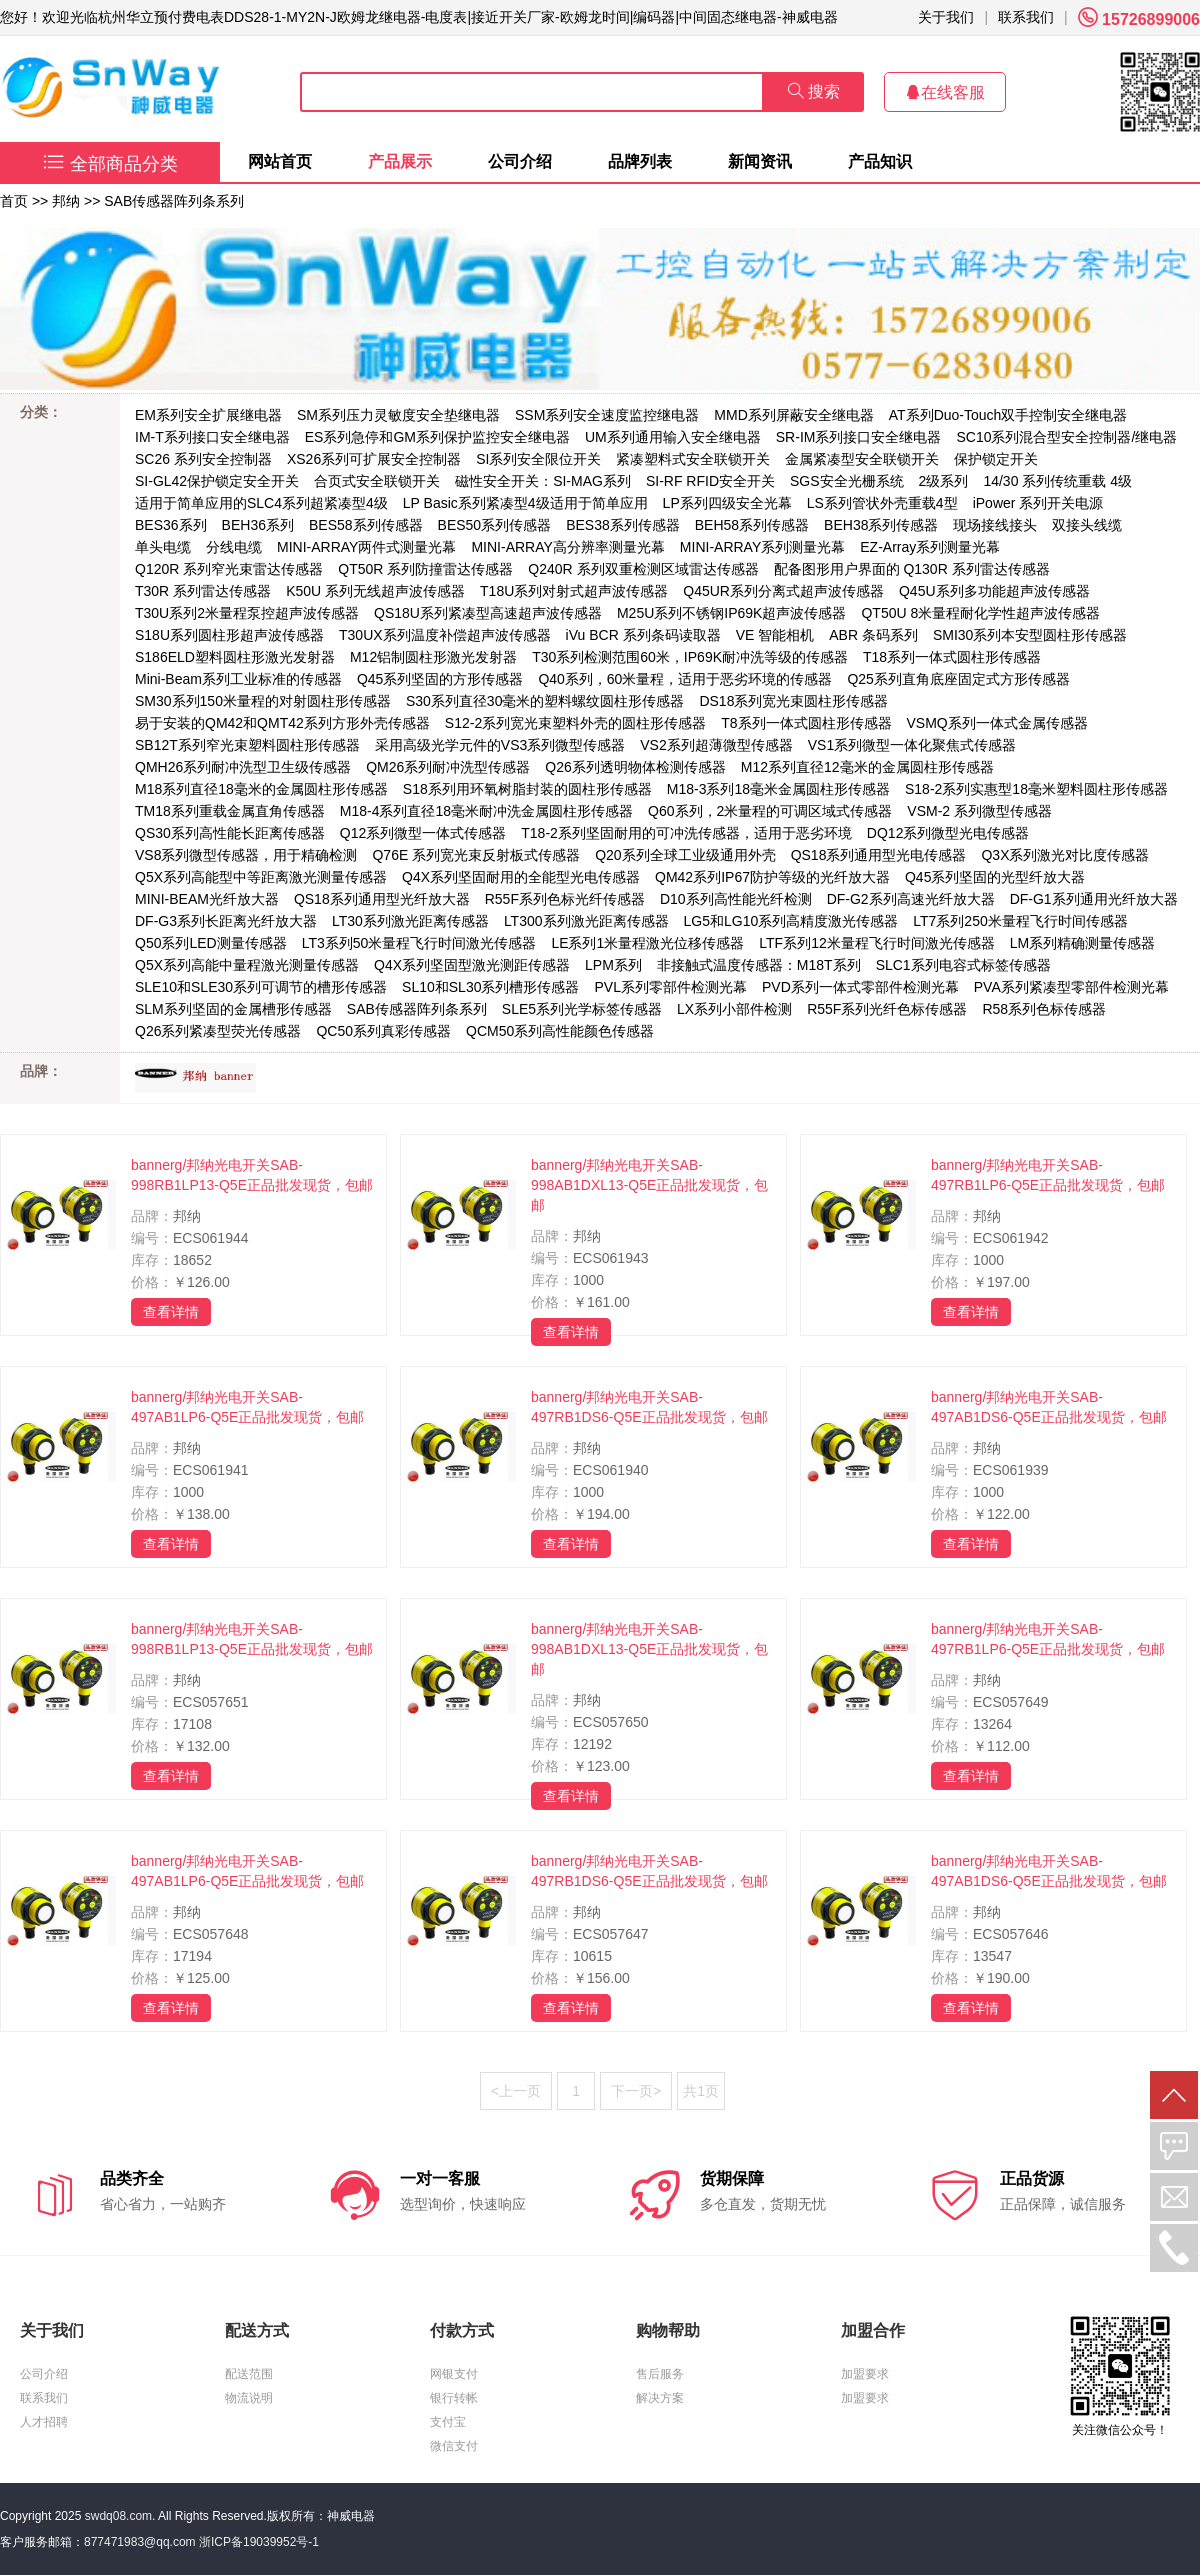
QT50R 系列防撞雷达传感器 (425, 569)
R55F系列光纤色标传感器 (887, 1009)
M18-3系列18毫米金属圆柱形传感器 (778, 789)
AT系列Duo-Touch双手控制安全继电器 (1008, 415)
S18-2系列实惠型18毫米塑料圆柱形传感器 (1036, 789)
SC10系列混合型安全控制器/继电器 (1066, 437)
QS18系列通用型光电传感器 (879, 855)
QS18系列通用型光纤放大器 (382, 899)
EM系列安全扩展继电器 (208, 415)
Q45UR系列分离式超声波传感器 (783, 591)
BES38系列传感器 (623, 525)
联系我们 (1026, 17)
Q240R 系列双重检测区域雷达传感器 (643, 569)
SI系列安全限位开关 (538, 459)
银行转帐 (454, 2398)
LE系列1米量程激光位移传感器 (647, 943)
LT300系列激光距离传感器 (586, 921)
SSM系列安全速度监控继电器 (607, 415)
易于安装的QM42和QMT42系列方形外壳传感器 (282, 723)
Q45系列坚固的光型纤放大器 (995, 877)
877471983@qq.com (140, 2542)
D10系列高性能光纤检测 (736, 899)
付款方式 (462, 2330)
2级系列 (944, 481)
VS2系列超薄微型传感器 (716, 745)
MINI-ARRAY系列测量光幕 (762, 547)
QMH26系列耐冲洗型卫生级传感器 (243, 767)
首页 (14, 201)
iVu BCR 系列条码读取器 (643, 635)
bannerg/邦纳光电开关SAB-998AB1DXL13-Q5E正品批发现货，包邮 (649, 1185)
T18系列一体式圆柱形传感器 (952, 657)
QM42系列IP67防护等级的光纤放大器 (772, 877)
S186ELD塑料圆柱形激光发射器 (235, 657)
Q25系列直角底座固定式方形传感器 (958, 679)
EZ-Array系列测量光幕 (930, 547)
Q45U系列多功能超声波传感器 (994, 591)
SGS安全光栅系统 (847, 481)
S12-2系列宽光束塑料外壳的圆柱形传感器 (575, 723)
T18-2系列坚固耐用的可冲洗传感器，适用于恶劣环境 (686, 833)
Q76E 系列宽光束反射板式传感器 (476, 855)
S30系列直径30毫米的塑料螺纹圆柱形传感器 (545, 701)
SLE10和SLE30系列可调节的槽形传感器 (261, 987)
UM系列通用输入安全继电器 (673, 437)
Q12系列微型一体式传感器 (423, 833)
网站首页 (280, 161)
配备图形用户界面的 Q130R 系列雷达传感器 (912, 569)
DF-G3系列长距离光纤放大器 (226, 921)
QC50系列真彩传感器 (383, 1031)
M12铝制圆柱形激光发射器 (433, 657)
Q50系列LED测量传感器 (211, 943)
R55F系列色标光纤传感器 (565, 899)
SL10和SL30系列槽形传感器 (490, 987)
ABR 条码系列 (873, 635)
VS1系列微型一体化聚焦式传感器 (912, 745)
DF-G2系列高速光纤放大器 (911, 899)
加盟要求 (865, 2374)
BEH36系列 (258, 525)
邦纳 (66, 201)
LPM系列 (613, 965)
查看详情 (171, 1312)
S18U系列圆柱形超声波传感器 (229, 635)
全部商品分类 (110, 164)
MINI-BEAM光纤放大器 (207, 899)
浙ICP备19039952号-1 (259, 2542)
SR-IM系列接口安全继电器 (859, 437)
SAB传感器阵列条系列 (174, 201)
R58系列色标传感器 (1044, 1009)
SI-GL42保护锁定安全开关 (217, 481)
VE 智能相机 (775, 635)
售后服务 (660, 2374)
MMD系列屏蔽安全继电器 (793, 415)
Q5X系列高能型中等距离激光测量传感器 (261, 877)
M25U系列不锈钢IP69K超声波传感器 (731, 613)
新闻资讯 (760, 161)
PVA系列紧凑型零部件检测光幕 (1071, 987)
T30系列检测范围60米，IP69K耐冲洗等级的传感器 (690, 657)
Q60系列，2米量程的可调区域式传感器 (770, 811)
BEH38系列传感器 (881, 525)
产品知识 (880, 161)
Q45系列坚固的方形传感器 (440, 679)
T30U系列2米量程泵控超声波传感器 (247, 613)
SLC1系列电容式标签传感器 (963, 965)
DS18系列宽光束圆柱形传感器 (793, 701)
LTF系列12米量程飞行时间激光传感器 (876, 943)
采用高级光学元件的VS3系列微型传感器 (500, 745)
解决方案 (660, 2398)
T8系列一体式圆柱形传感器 (806, 723)
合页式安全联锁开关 (377, 481)
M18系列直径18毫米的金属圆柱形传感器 (261, 789)
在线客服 (945, 92)
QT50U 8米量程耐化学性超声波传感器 (980, 613)
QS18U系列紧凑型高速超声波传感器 (488, 613)
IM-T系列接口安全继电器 (212, 437)
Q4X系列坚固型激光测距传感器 (472, 965)
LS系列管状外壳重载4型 (882, 503)
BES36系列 (171, 525)
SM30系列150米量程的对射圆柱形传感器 (263, 701)
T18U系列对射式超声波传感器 (574, 591)
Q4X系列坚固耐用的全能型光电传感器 (521, 877)
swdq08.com (118, 2516)
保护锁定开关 (996, 459)
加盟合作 (873, 2330)
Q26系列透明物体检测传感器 (635, 767)
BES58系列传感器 (366, 525)
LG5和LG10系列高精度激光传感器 (791, 921)
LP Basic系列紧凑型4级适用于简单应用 (525, 503)
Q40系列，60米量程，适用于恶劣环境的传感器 (685, 679)
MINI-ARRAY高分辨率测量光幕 (567, 547)
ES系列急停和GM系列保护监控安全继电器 (437, 437)
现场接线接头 (995, 525)
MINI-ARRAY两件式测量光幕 (366, 547)
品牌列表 (640, 161)
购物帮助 (668, 2330)
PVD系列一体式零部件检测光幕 (860, 987)
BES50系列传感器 (495, 525)
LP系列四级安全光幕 (727, 503)
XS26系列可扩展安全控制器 (374, 459)
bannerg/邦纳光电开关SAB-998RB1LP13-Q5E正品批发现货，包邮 (252, 1175)
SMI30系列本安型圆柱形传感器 (1030, 635)
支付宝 (448, 2422)
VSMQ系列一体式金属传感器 (997, 723)
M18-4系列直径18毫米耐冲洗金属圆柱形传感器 (486, 811)
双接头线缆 (1087, 525)
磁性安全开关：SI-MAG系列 (543, 481)
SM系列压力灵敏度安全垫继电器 (398, 415)
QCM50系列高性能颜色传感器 (560, 1031)
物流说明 (249, 2398)
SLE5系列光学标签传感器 (582, 1009)
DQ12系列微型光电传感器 (948, 833)
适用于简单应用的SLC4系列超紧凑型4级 (261, 503)
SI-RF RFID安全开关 (710, 481)
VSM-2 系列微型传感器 (979, 811)
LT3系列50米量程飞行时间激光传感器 (419, 943)
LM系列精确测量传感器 (1082, 943)
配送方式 (257, 2330)
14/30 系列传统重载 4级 (1057, 481)
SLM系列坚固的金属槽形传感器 (233, 1009)
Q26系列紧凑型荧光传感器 (218, 1031)
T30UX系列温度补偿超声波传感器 (445, 635)
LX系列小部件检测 (734, 1009)
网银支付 (454, 2374)
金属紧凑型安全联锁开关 (862, 459)
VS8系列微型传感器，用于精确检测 (246, 855)
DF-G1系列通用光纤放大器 (1094, 899)
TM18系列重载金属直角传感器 (230, 811)
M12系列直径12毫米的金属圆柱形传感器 (867, 767)
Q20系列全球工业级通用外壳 (685, 855)
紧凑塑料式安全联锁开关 (693, 459)
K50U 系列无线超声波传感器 (375, 591)
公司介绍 (520, 161)
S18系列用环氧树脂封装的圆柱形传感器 (527, 789)
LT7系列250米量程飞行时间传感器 (1020, 921)
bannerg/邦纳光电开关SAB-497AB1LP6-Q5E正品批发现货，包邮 (247, 1407)
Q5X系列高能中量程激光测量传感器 (247, 965)
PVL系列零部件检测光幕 (670, 987)
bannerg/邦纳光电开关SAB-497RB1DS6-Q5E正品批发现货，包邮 (649, 1407)
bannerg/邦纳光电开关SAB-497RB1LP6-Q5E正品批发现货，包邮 (1048, 1175)
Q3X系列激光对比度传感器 (1065, 855)
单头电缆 (163, 547)
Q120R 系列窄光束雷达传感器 (229, 569)
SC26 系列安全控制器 (203, 459)
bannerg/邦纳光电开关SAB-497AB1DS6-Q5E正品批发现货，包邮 (1049, 1407)
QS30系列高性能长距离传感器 (230, 833)
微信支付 (454, 2446)
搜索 (814, 91)
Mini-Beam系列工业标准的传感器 (238, 679)
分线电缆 (234, 547)
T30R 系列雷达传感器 (203, 591)
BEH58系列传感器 (752, 525)
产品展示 (400, 161)
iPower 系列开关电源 (1038, 503)
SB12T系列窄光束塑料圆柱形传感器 (247, 745)
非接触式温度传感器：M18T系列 (759, 965)
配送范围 (249, 2374)
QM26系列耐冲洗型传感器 (448, 767)
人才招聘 (44, 2422)
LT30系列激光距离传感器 (410, 921)
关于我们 (946, 17)
